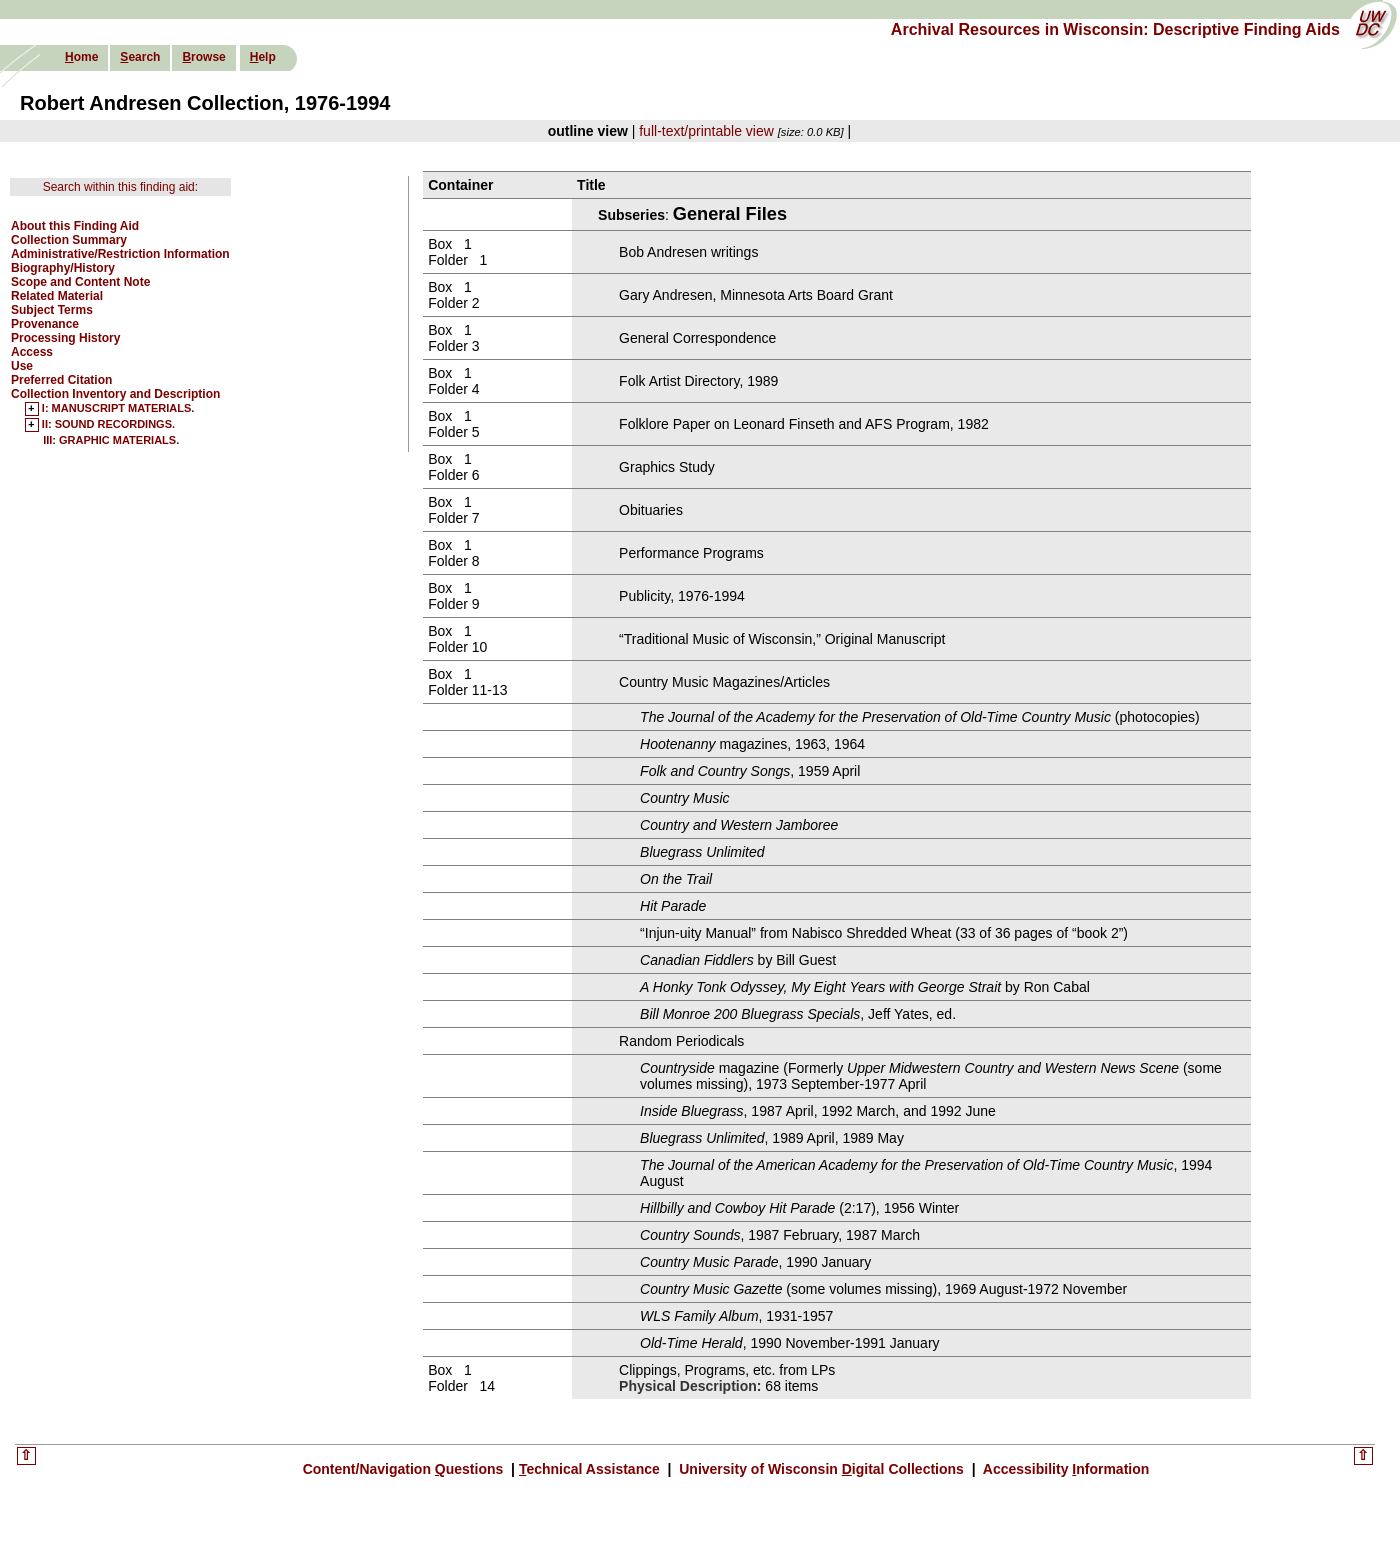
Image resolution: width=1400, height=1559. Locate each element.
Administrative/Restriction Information (120, 254)
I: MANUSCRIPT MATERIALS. (118, 409)
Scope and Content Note (80, 282)
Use (22, 366)
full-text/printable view (706, 131)
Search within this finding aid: (120, 187)
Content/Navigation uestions (405, 1469)
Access (32, 352)
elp (263, 57)
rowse (203, 57)
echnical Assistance (591, 1469)
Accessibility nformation (1064, 1469)
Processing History (65, 338)
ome (81, 57)
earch (140, 57)
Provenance (45, 324)
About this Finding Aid (75, 226)
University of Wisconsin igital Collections (821, 1469)
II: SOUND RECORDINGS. (108, 425)
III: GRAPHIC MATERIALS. (111, 440)
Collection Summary (69, 240)
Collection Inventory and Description (115, 394)
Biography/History (63, 268)
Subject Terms (52, 310)
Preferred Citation (61, 380)
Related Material (57, 296)
